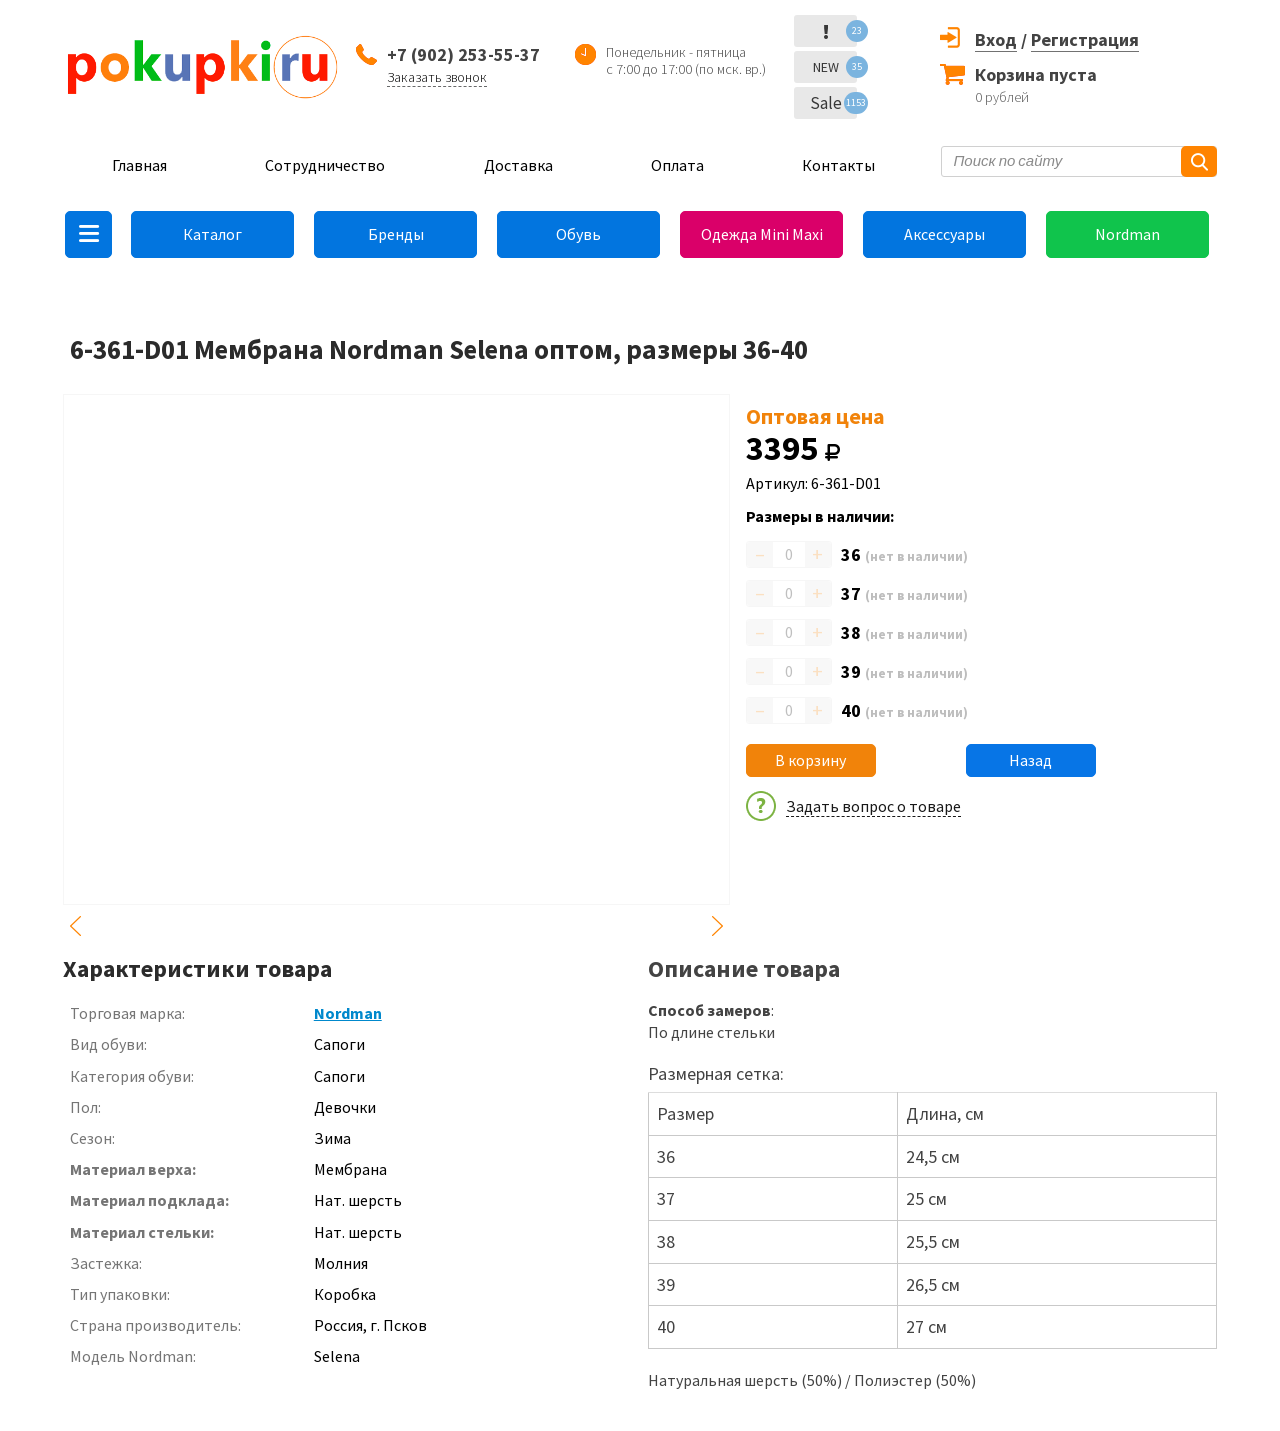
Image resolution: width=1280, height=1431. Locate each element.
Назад (1030, 760)
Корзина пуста (1036, 74)
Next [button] (718, 926)
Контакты (838, 165)
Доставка (518, 165)
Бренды (396, 234)
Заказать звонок (437, 77)
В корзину (810, 760)
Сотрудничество (325, 165)
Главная (139, 165)
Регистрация (1085, 39)
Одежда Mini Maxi (762, 234)
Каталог (212, 234)
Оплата (677, 165)
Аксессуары (944, 234)
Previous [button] (75, 926)
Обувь (578, 234)
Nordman (1127, 234)
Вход (996, 39)
